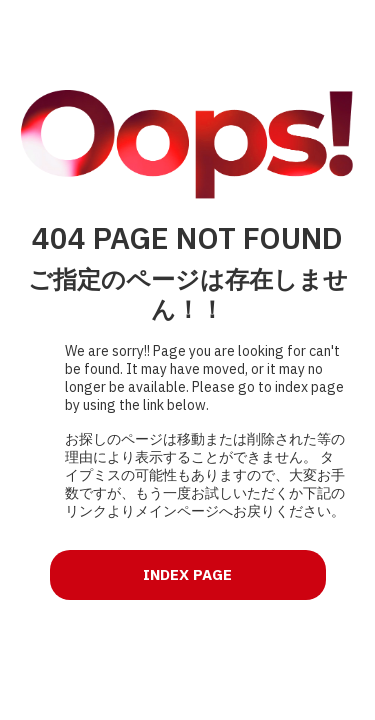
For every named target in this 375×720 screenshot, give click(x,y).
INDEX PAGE (187, 574)
